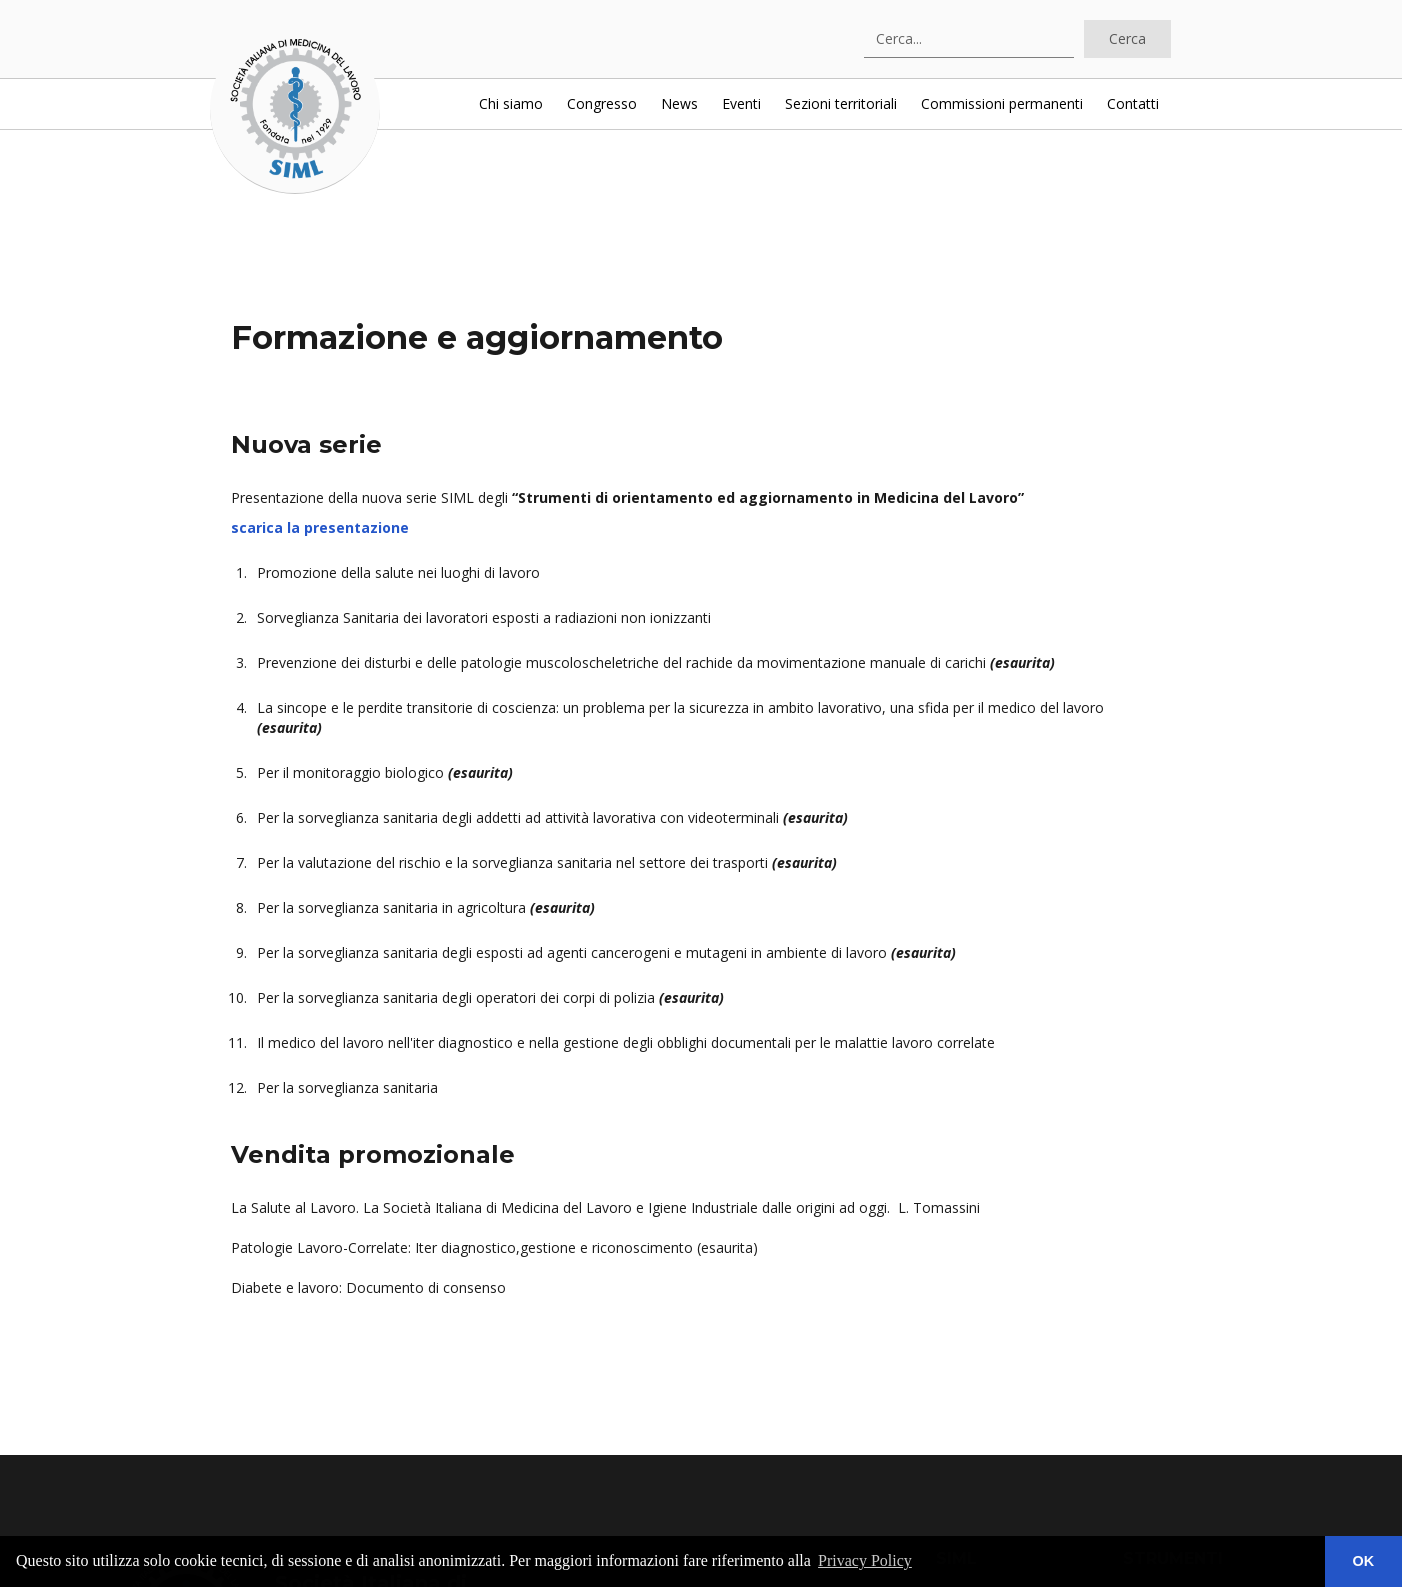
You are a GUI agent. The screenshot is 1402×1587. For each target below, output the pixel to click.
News (679, 103)
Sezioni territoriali (841, 103)
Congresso (602, 103)
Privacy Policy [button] (865, 1560)
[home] (295, 109)
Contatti (1133, 103)
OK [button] (1364, 1561)
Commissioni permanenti (1002, 103)
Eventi (741, 103)
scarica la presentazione (320, 527)
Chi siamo (511, 103)
